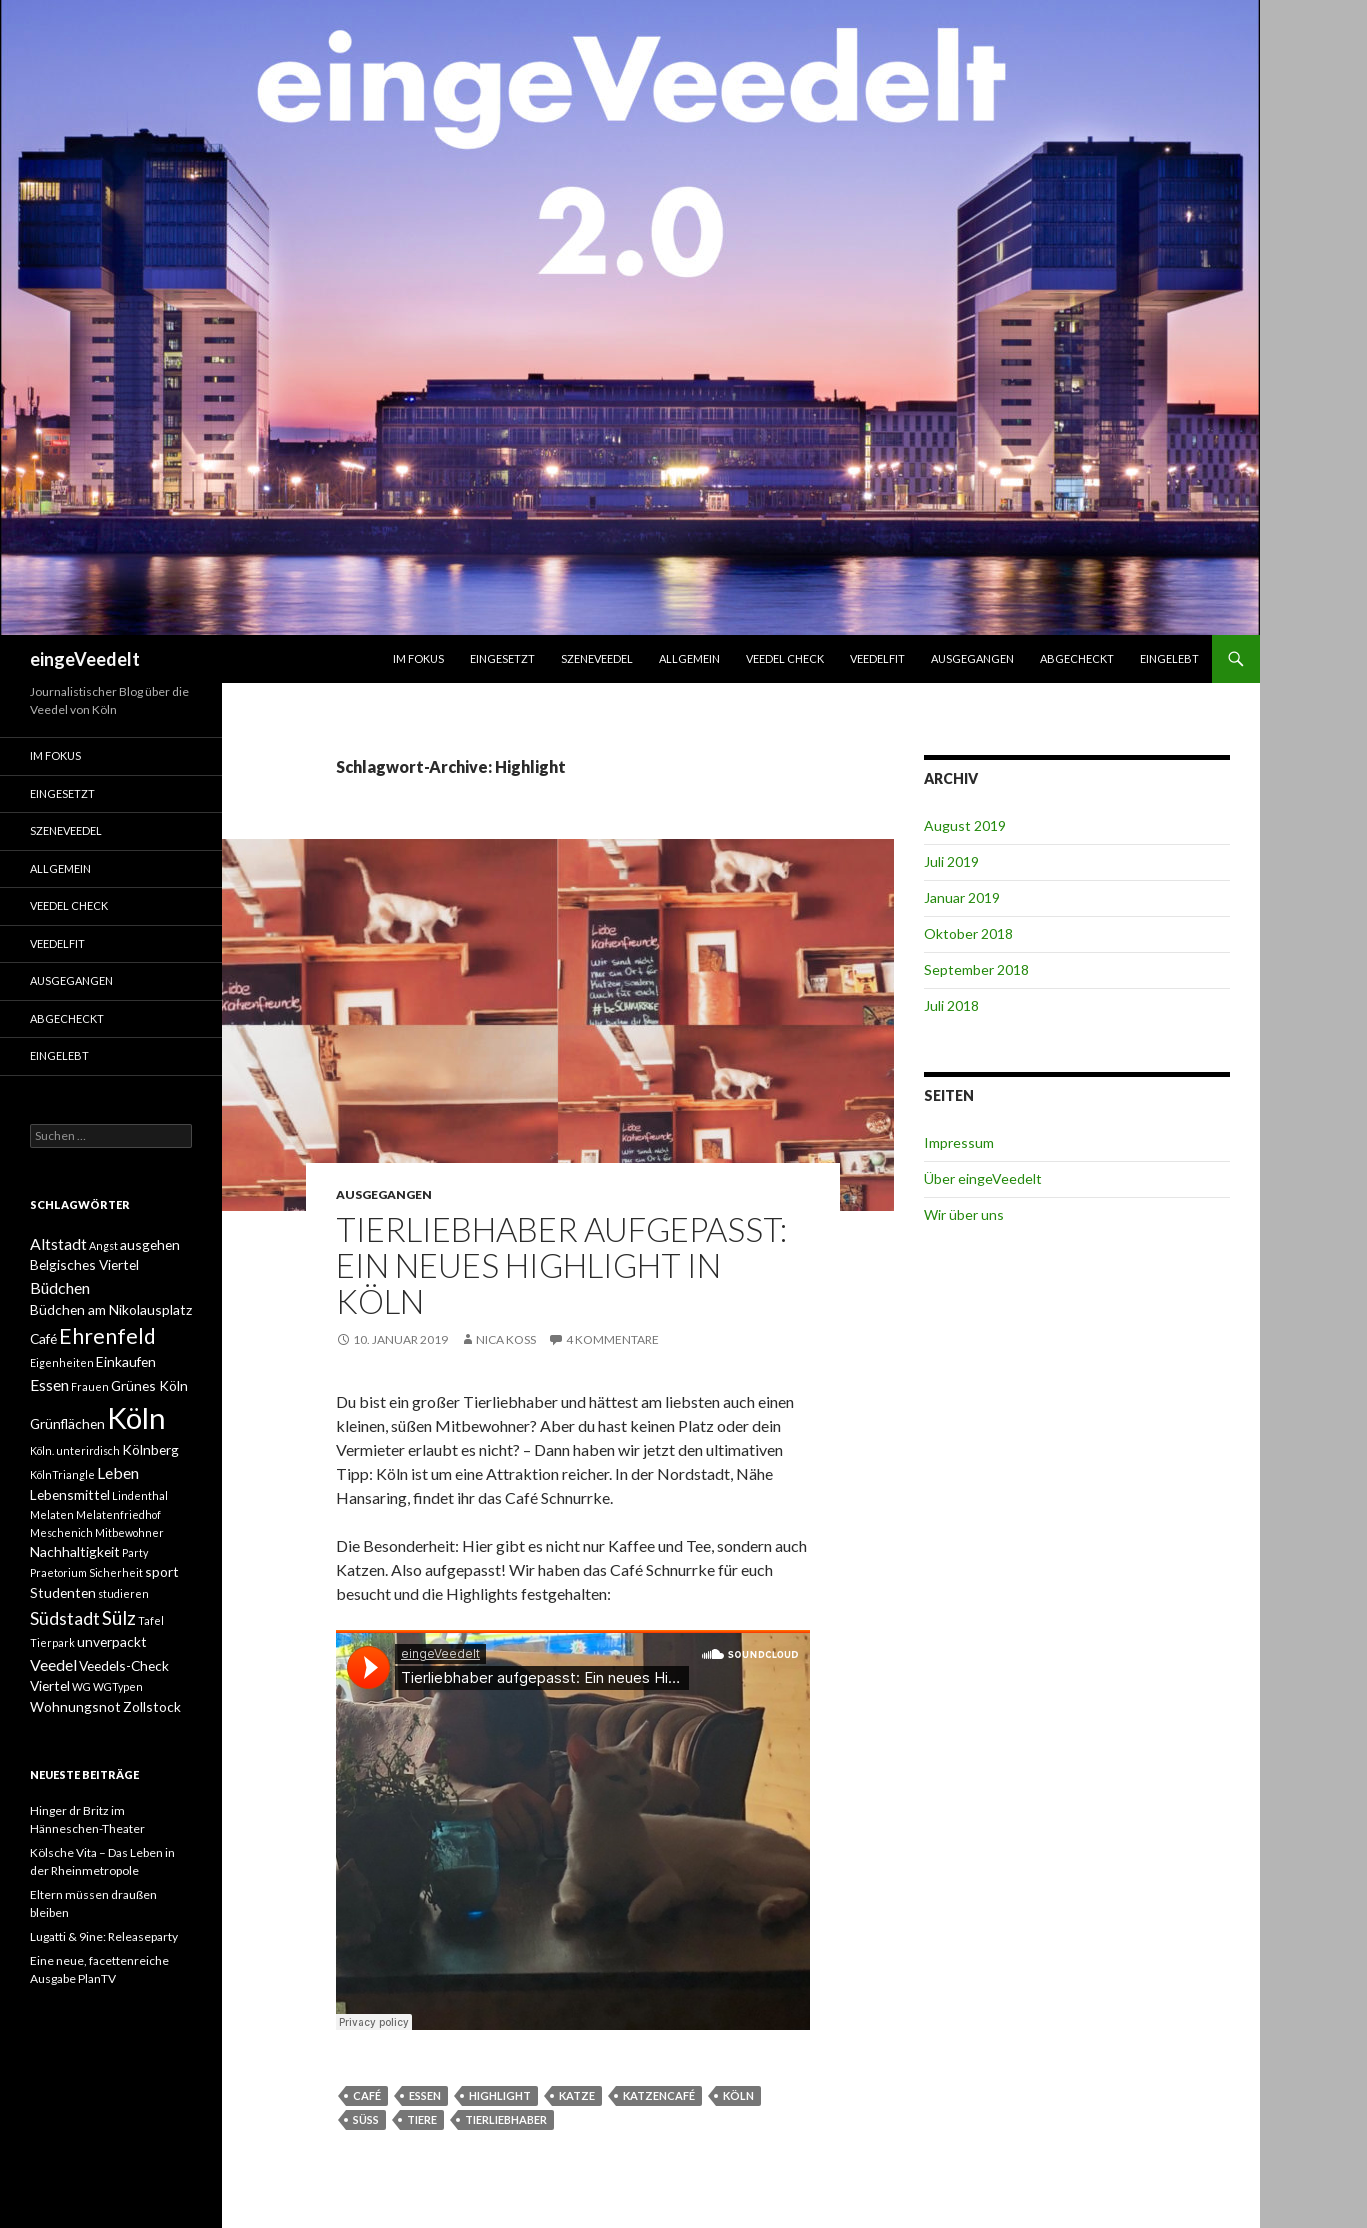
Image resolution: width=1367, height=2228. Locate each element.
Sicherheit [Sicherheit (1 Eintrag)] (116, 1572)
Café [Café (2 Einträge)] (43, 1338)
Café (367, 2095)
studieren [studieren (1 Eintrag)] (123, 1593)
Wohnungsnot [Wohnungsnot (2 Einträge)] (75, 1706)
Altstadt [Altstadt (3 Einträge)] (58, 1243)
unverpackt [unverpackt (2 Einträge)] (112, 1641)
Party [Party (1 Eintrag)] (135, 1552)
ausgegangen (972, 658)
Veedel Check (785, 658)
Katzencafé (659, 2095)
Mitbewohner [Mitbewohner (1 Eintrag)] (129, 1532)
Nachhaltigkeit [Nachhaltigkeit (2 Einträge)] (75, 1551)
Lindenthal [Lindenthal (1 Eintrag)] (140, 1495)
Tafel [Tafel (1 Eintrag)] (151, 1620)
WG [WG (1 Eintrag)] (81, 1686)
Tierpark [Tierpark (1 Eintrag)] (52, 1642)
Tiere (422, 2119)
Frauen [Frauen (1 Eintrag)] (90, 1386)
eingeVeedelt (85, 659)
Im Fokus (418, 658)
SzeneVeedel (597, 658)
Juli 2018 (951, 1005)
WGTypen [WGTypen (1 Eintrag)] (118, 1686)
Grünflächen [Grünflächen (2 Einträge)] (67, 1423)
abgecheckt (1077, 658)
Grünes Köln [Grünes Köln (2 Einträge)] (149, 1385)
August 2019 (965, 825)
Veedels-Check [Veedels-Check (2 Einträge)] (124, 1665)
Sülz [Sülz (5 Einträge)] (119, 1617)
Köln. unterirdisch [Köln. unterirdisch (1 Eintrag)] (75, 1450)
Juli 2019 (951, 861)
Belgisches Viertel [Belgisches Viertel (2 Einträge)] (84, 1264)
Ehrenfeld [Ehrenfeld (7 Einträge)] (107, 1335)
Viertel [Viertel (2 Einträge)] (50, 1685)
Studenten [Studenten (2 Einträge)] (63, 1592)
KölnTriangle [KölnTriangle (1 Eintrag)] (62, 1474)
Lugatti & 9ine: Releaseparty (104, 1936)
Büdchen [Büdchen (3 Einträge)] (60, 1287)
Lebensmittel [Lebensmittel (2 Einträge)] (70, 1494)
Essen (425, 2095)
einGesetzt (502, 658)
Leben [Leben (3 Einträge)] (118, 1472)
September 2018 (976, 969)
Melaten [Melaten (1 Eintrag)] (52, 1514)
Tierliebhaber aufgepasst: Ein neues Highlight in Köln (561, 1265)
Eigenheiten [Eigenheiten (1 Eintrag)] (62, 1362)
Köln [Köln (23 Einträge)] (136, 1417)
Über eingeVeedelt (983, 1178)
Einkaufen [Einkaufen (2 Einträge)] (126, 1361)
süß (366, 2119)
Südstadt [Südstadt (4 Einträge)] (65, 1618)
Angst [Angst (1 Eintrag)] (103, 1245)
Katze (577, 2095)
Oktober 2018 (968, 933)
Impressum (959, 1142)
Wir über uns (964, 1214)
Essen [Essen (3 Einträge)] (49, 1384)
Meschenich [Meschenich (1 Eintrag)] (61, 1532)
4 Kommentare (612, 1339)
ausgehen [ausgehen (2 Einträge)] (150, 1244)
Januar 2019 (962, 897)
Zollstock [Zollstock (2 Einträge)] (152, 1706)
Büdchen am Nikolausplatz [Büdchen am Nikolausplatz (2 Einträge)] (111, 1309)
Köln (738, 2095)
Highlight (500, 2095)
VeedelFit (877, 658)
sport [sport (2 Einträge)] (162, 1571)
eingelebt (1169, 658)
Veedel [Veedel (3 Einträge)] (53, 1664)
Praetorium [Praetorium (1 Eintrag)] (58, 1572)
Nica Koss (506, 1339)
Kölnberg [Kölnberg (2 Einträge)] (150, 1449)
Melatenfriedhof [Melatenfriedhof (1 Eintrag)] (118, 1514)
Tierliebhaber (506, 2119)
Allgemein (689, 658)
